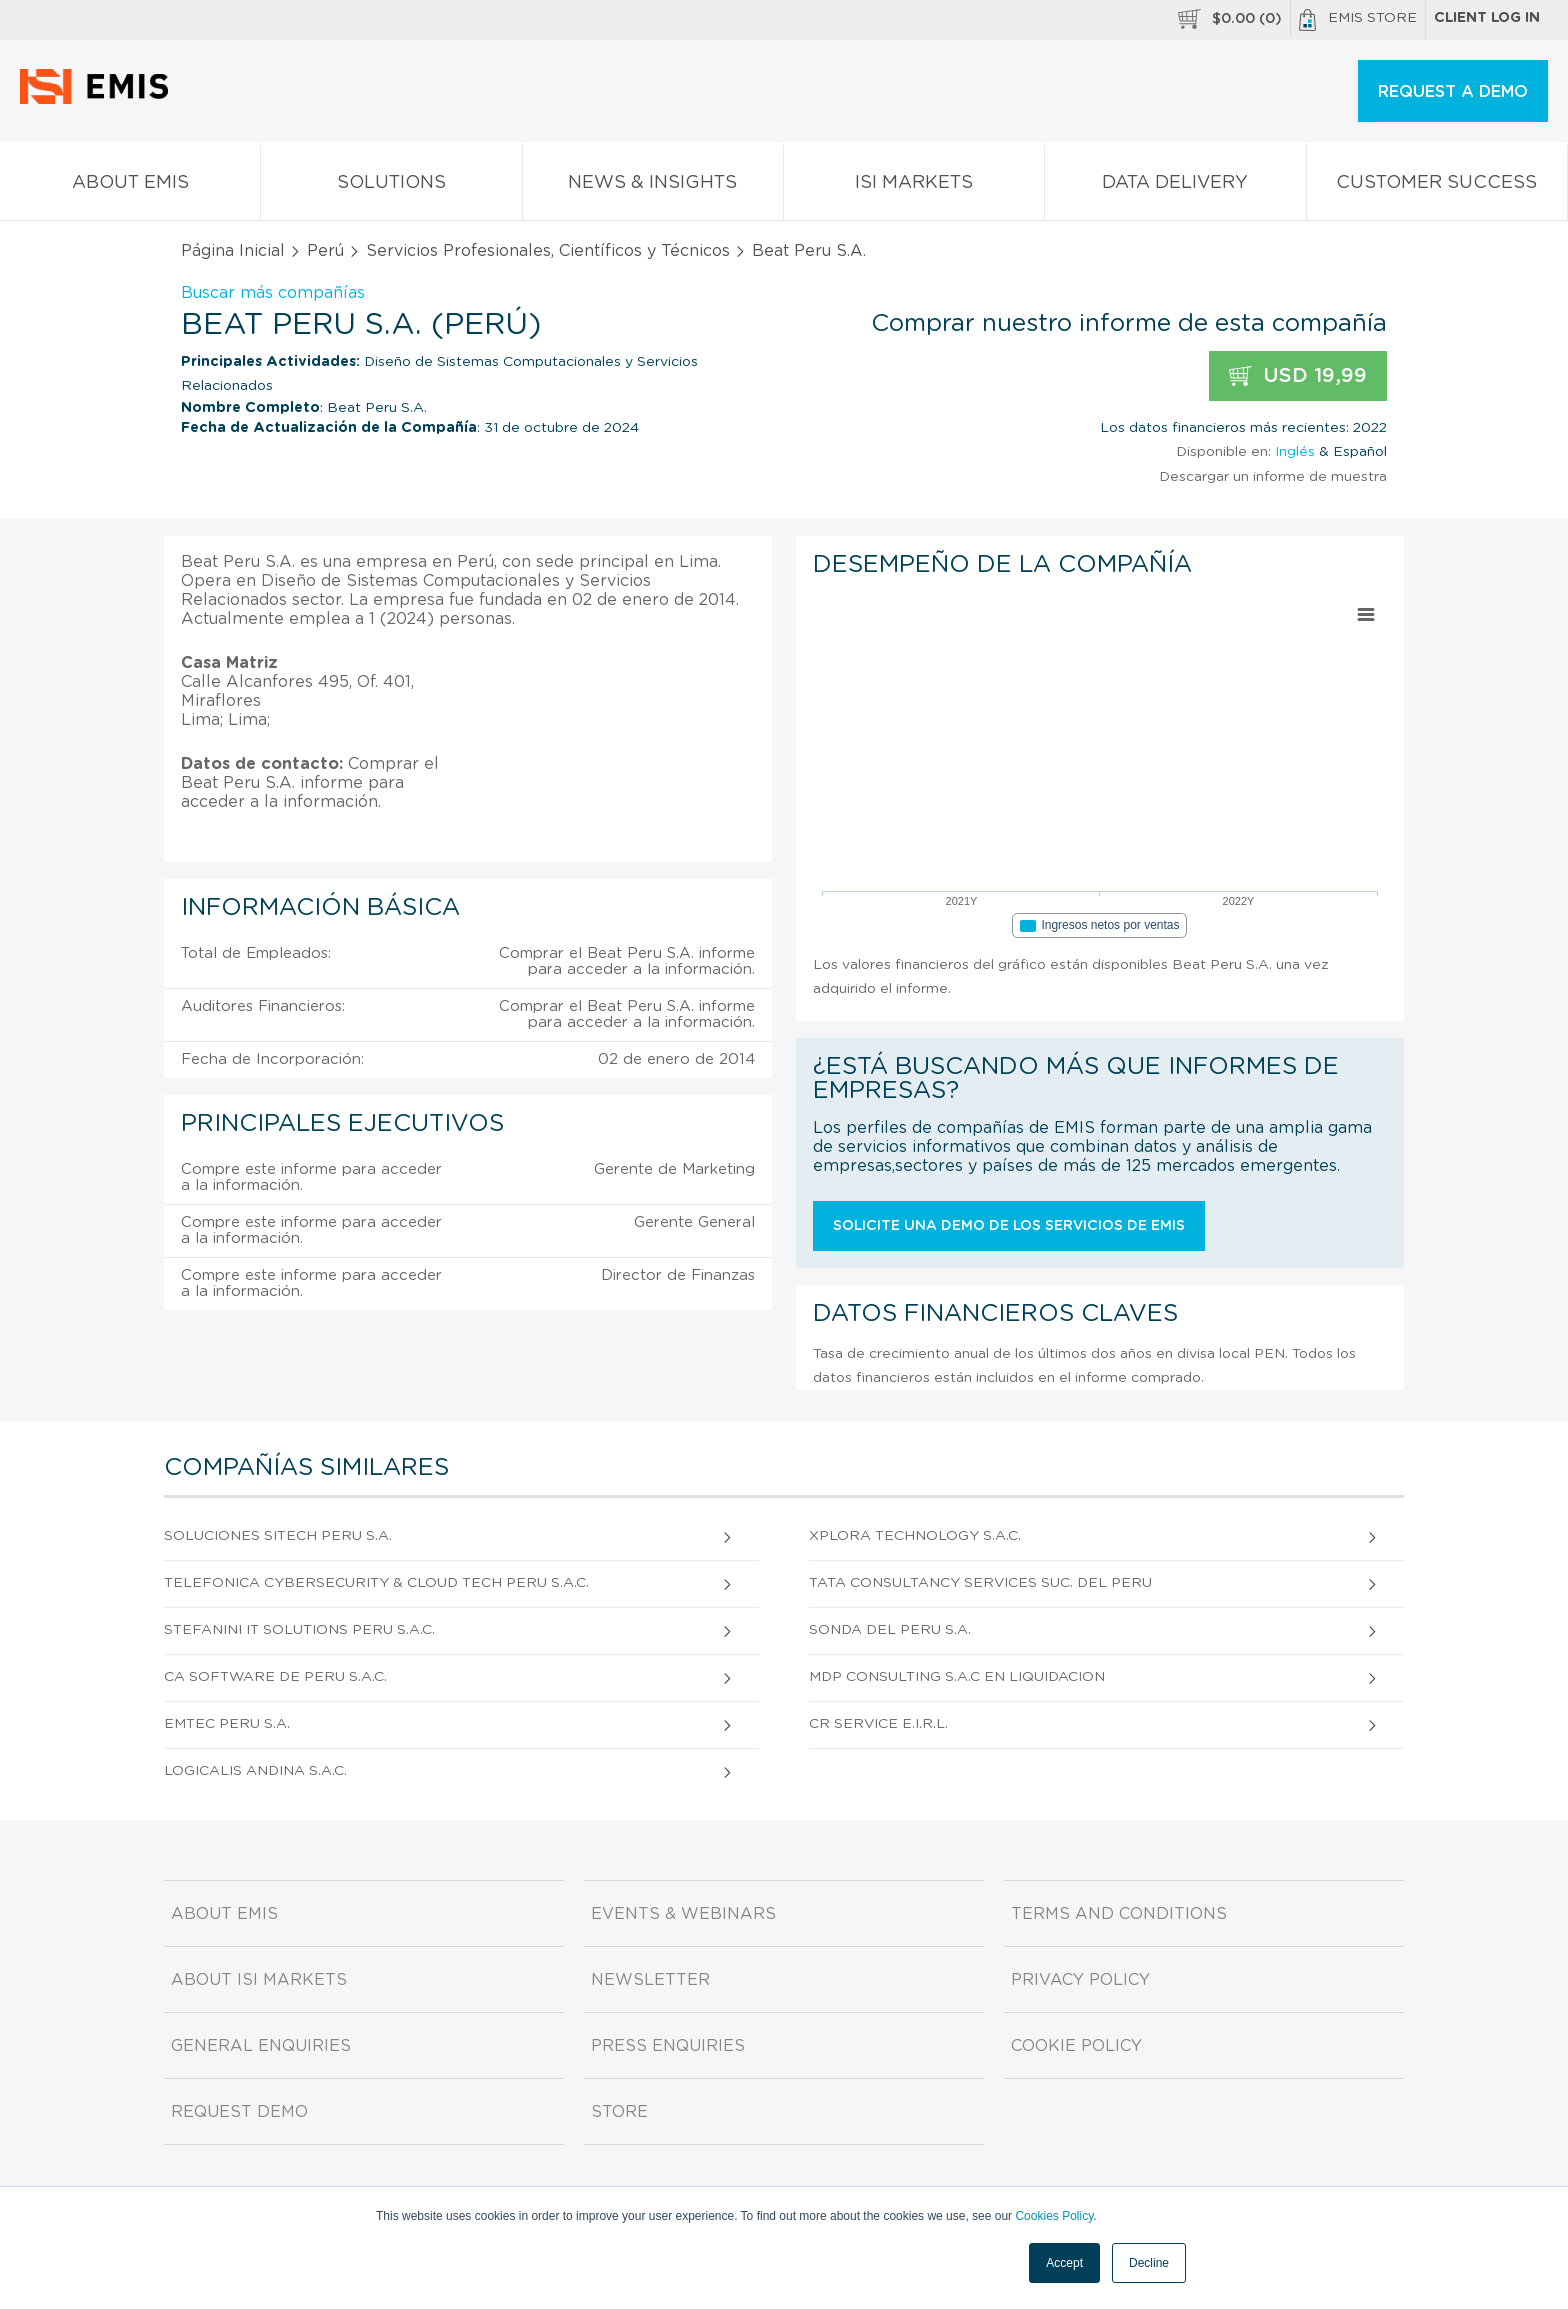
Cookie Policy (1076, 2046)
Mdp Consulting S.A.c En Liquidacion (957, 1677)
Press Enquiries (668, 2046)
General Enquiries (261, 2046)
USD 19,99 (1298, 376)
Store (619, 2112)
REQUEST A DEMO (1453, 92)
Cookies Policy (1054, 2216)
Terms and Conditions (1119, 1914)
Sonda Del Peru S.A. (890, 1630)
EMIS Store (1358, 20)
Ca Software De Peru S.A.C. (275, 1677)
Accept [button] (1064, 2263)
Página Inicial (233, 251)
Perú (325, 251)
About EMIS (130, 186)
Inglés (1295, 452)
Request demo (239, 2112)
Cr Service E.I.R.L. (878, 1724)
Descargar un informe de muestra (1273, 477)
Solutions (391, 186)
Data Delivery (1175, 186)
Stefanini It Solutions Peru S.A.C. (299, 1630)
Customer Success (1437, 186)
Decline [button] (1149, 2263)
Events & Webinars (683, 1914)
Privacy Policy (1080, 1980)
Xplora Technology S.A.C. (915, 1536)
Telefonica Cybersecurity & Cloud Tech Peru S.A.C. (376, 1583)
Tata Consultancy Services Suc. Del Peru (980, 1583)
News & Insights (653, 186)
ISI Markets (914, 186)
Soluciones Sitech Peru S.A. (278, 1536)
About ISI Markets (259, 1980)
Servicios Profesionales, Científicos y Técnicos (548, 251)
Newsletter (650, 1980)
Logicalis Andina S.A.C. (255, 1771)
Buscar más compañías (273, 293)
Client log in (1487, 18)
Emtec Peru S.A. (227, 1724)
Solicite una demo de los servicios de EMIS (1009, 1226)
